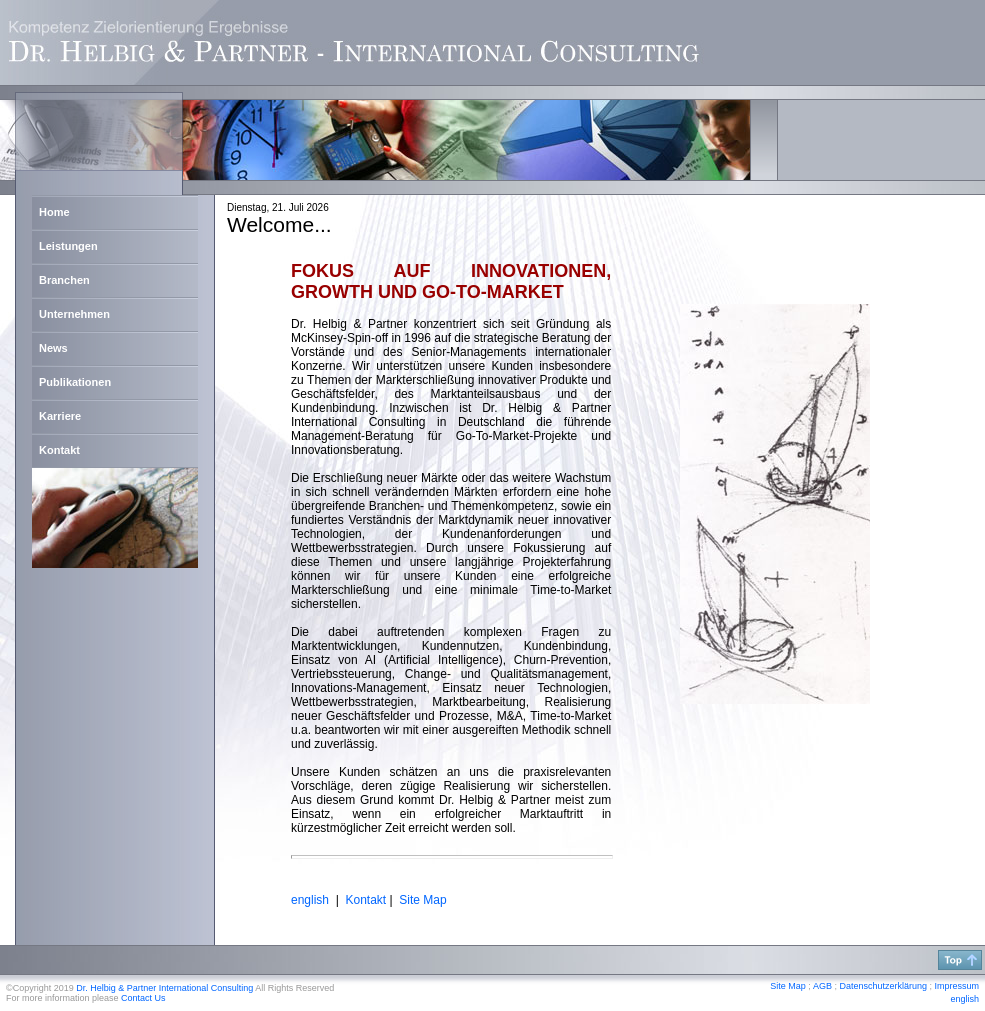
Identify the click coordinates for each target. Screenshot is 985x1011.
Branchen (64, 280)
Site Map (422, 900)
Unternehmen (74, 314)
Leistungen (68, 246)
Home (54, 212)
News (53, 348)
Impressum (956, 986)
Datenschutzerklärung (883, 986)
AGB (822, 986)
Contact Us (143, 998)
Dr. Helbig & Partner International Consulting (164, 988)
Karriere (60, 416)
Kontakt (59, 450)
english (964, 999)
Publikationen (75, 382)
